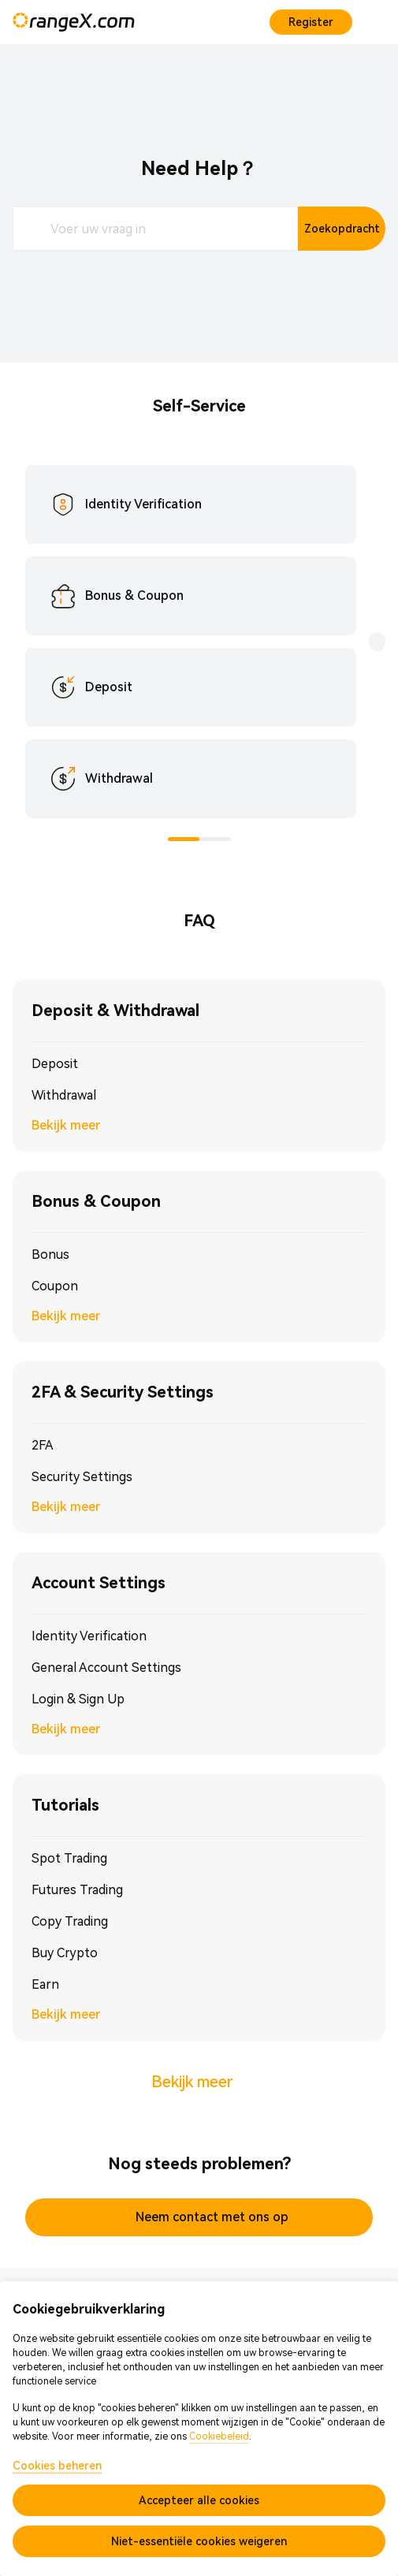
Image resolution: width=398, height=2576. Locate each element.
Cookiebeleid (219, 2436)
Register (310, 22)
